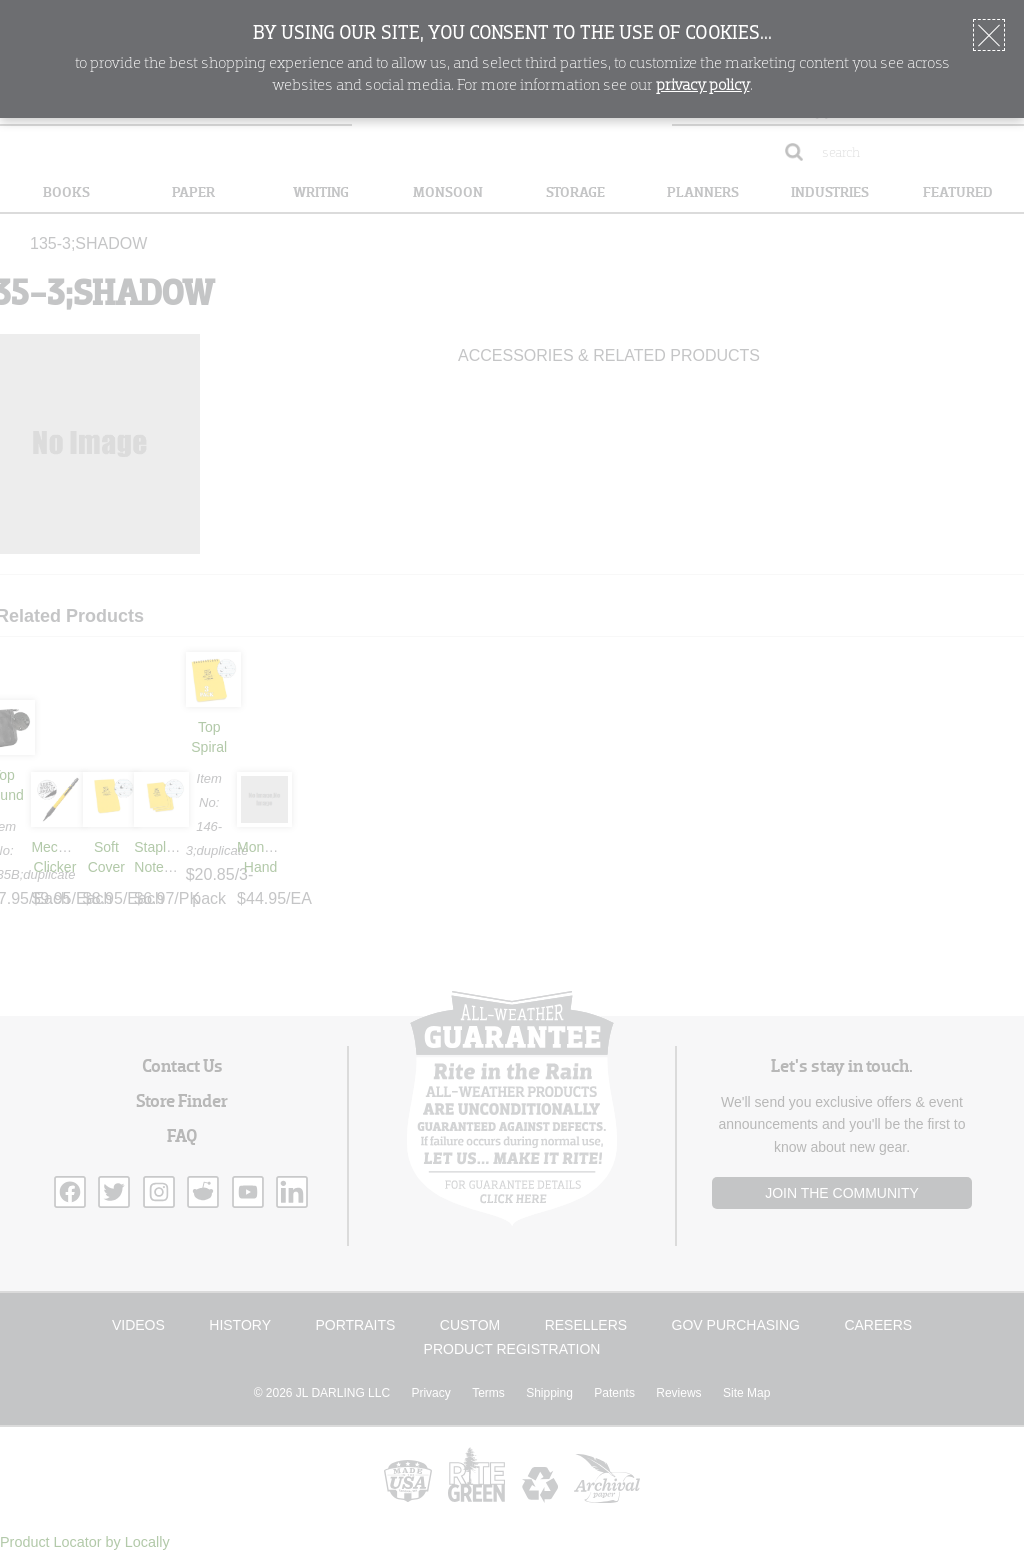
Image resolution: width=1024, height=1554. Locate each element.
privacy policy (703, 86)
